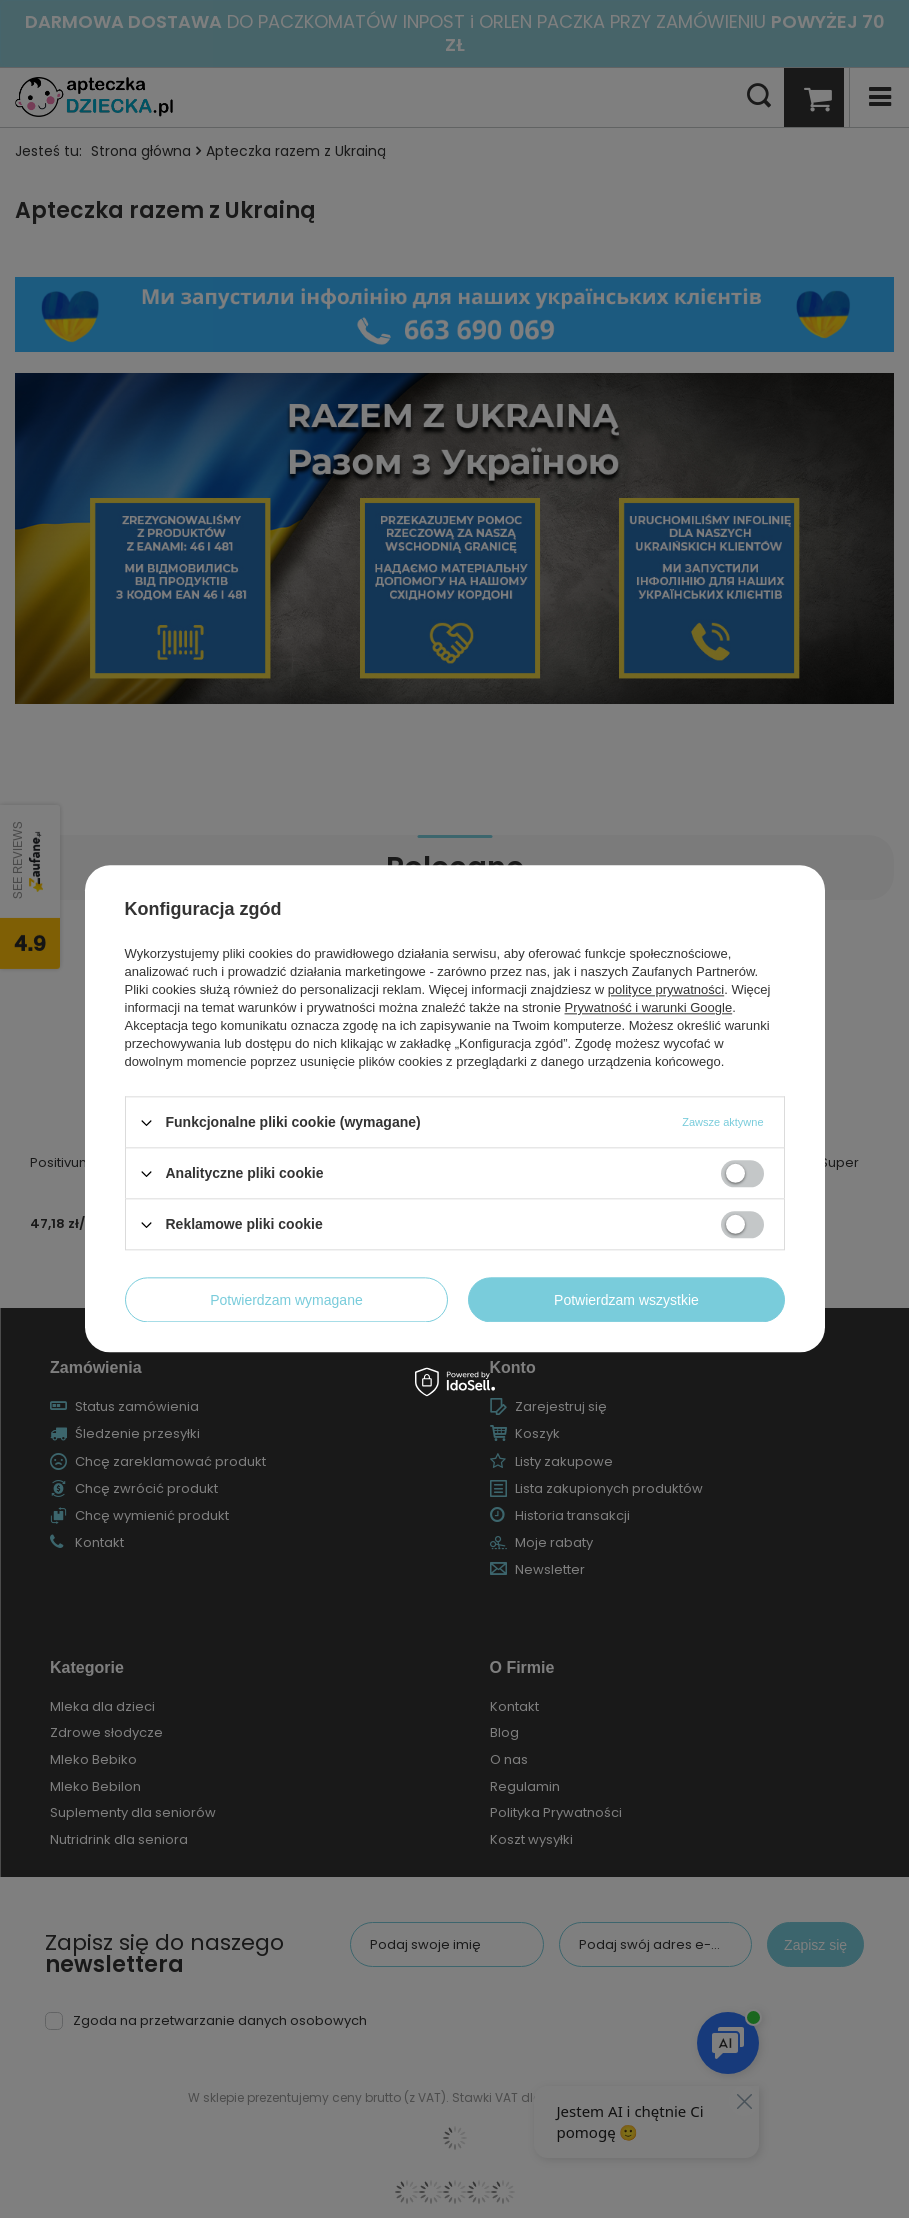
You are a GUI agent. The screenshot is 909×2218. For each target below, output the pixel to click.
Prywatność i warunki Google (649, 1007)
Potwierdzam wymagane (286, 1300)
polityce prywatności (666, 989)
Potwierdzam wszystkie (626, 1300)
